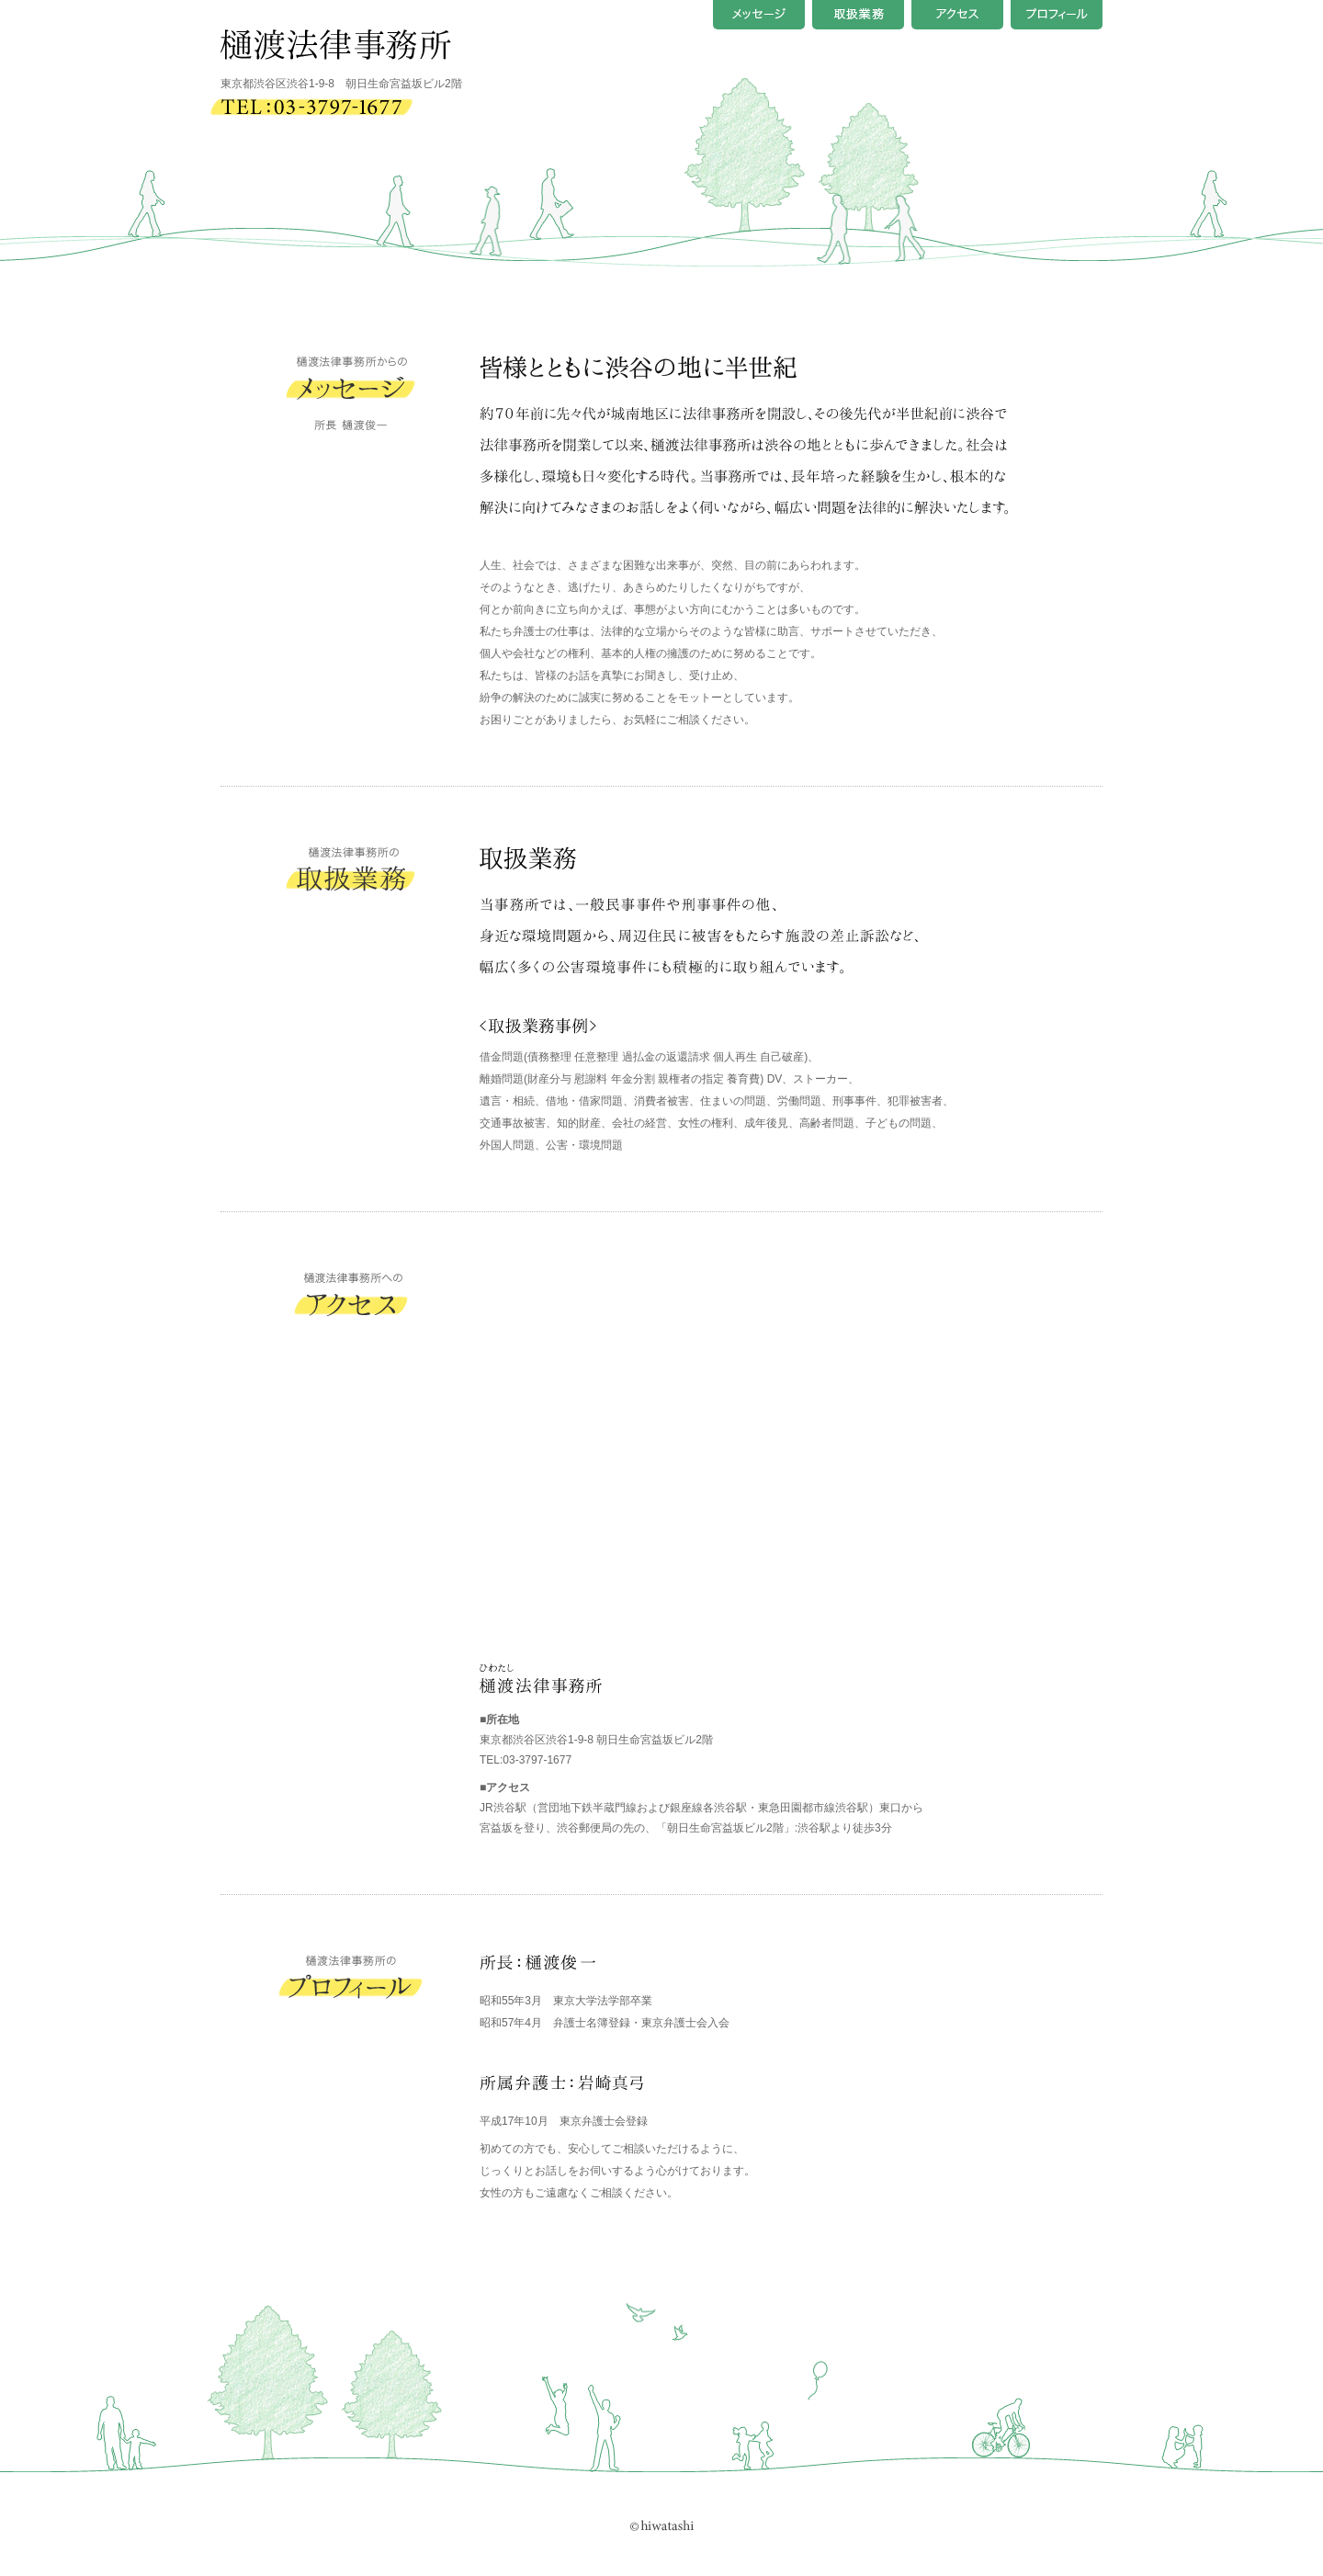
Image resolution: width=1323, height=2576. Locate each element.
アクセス (957, 14)
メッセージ (759, 14)
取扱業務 (858, 14)
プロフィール (1056, 14)
